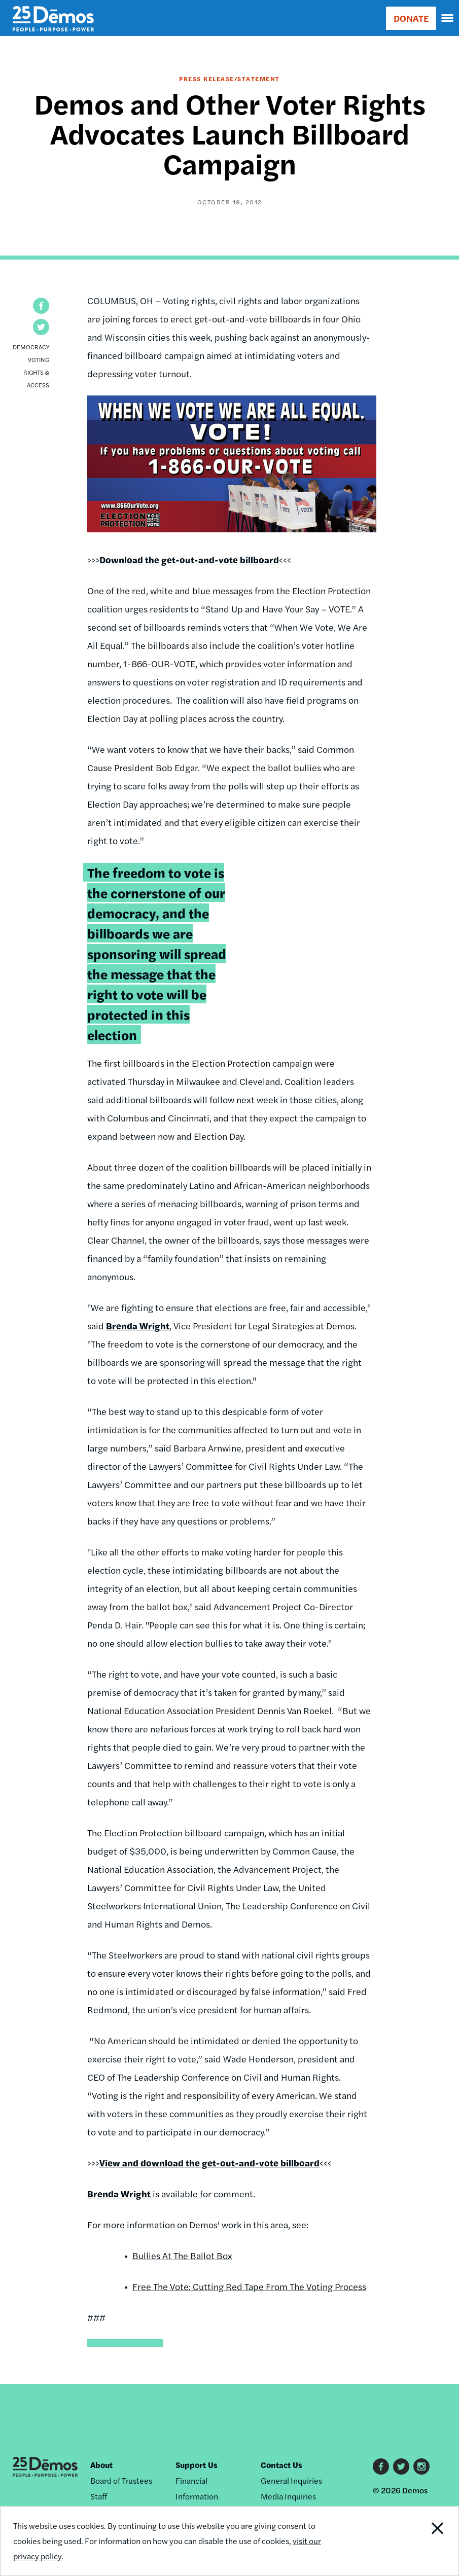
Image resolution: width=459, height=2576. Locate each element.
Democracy (31, 346)
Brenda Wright (137, 1325)
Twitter (401, 2466)
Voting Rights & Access (36, 372)
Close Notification (415, 2541)
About (101, 2465)
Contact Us (281, 2465)
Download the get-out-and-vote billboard (189, 559)
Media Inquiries (288, 2496)
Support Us (196, 2465)
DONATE (411, 18)
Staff (98, 2496)
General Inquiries (291, 2480)
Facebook (381, 2466)
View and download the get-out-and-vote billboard (209, 2162)
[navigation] (448, 18)
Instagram (421, 2466)
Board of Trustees (121, 2480)
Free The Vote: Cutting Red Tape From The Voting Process (249, 2286)
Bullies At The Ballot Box (182, 2255)
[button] (41, 306)
